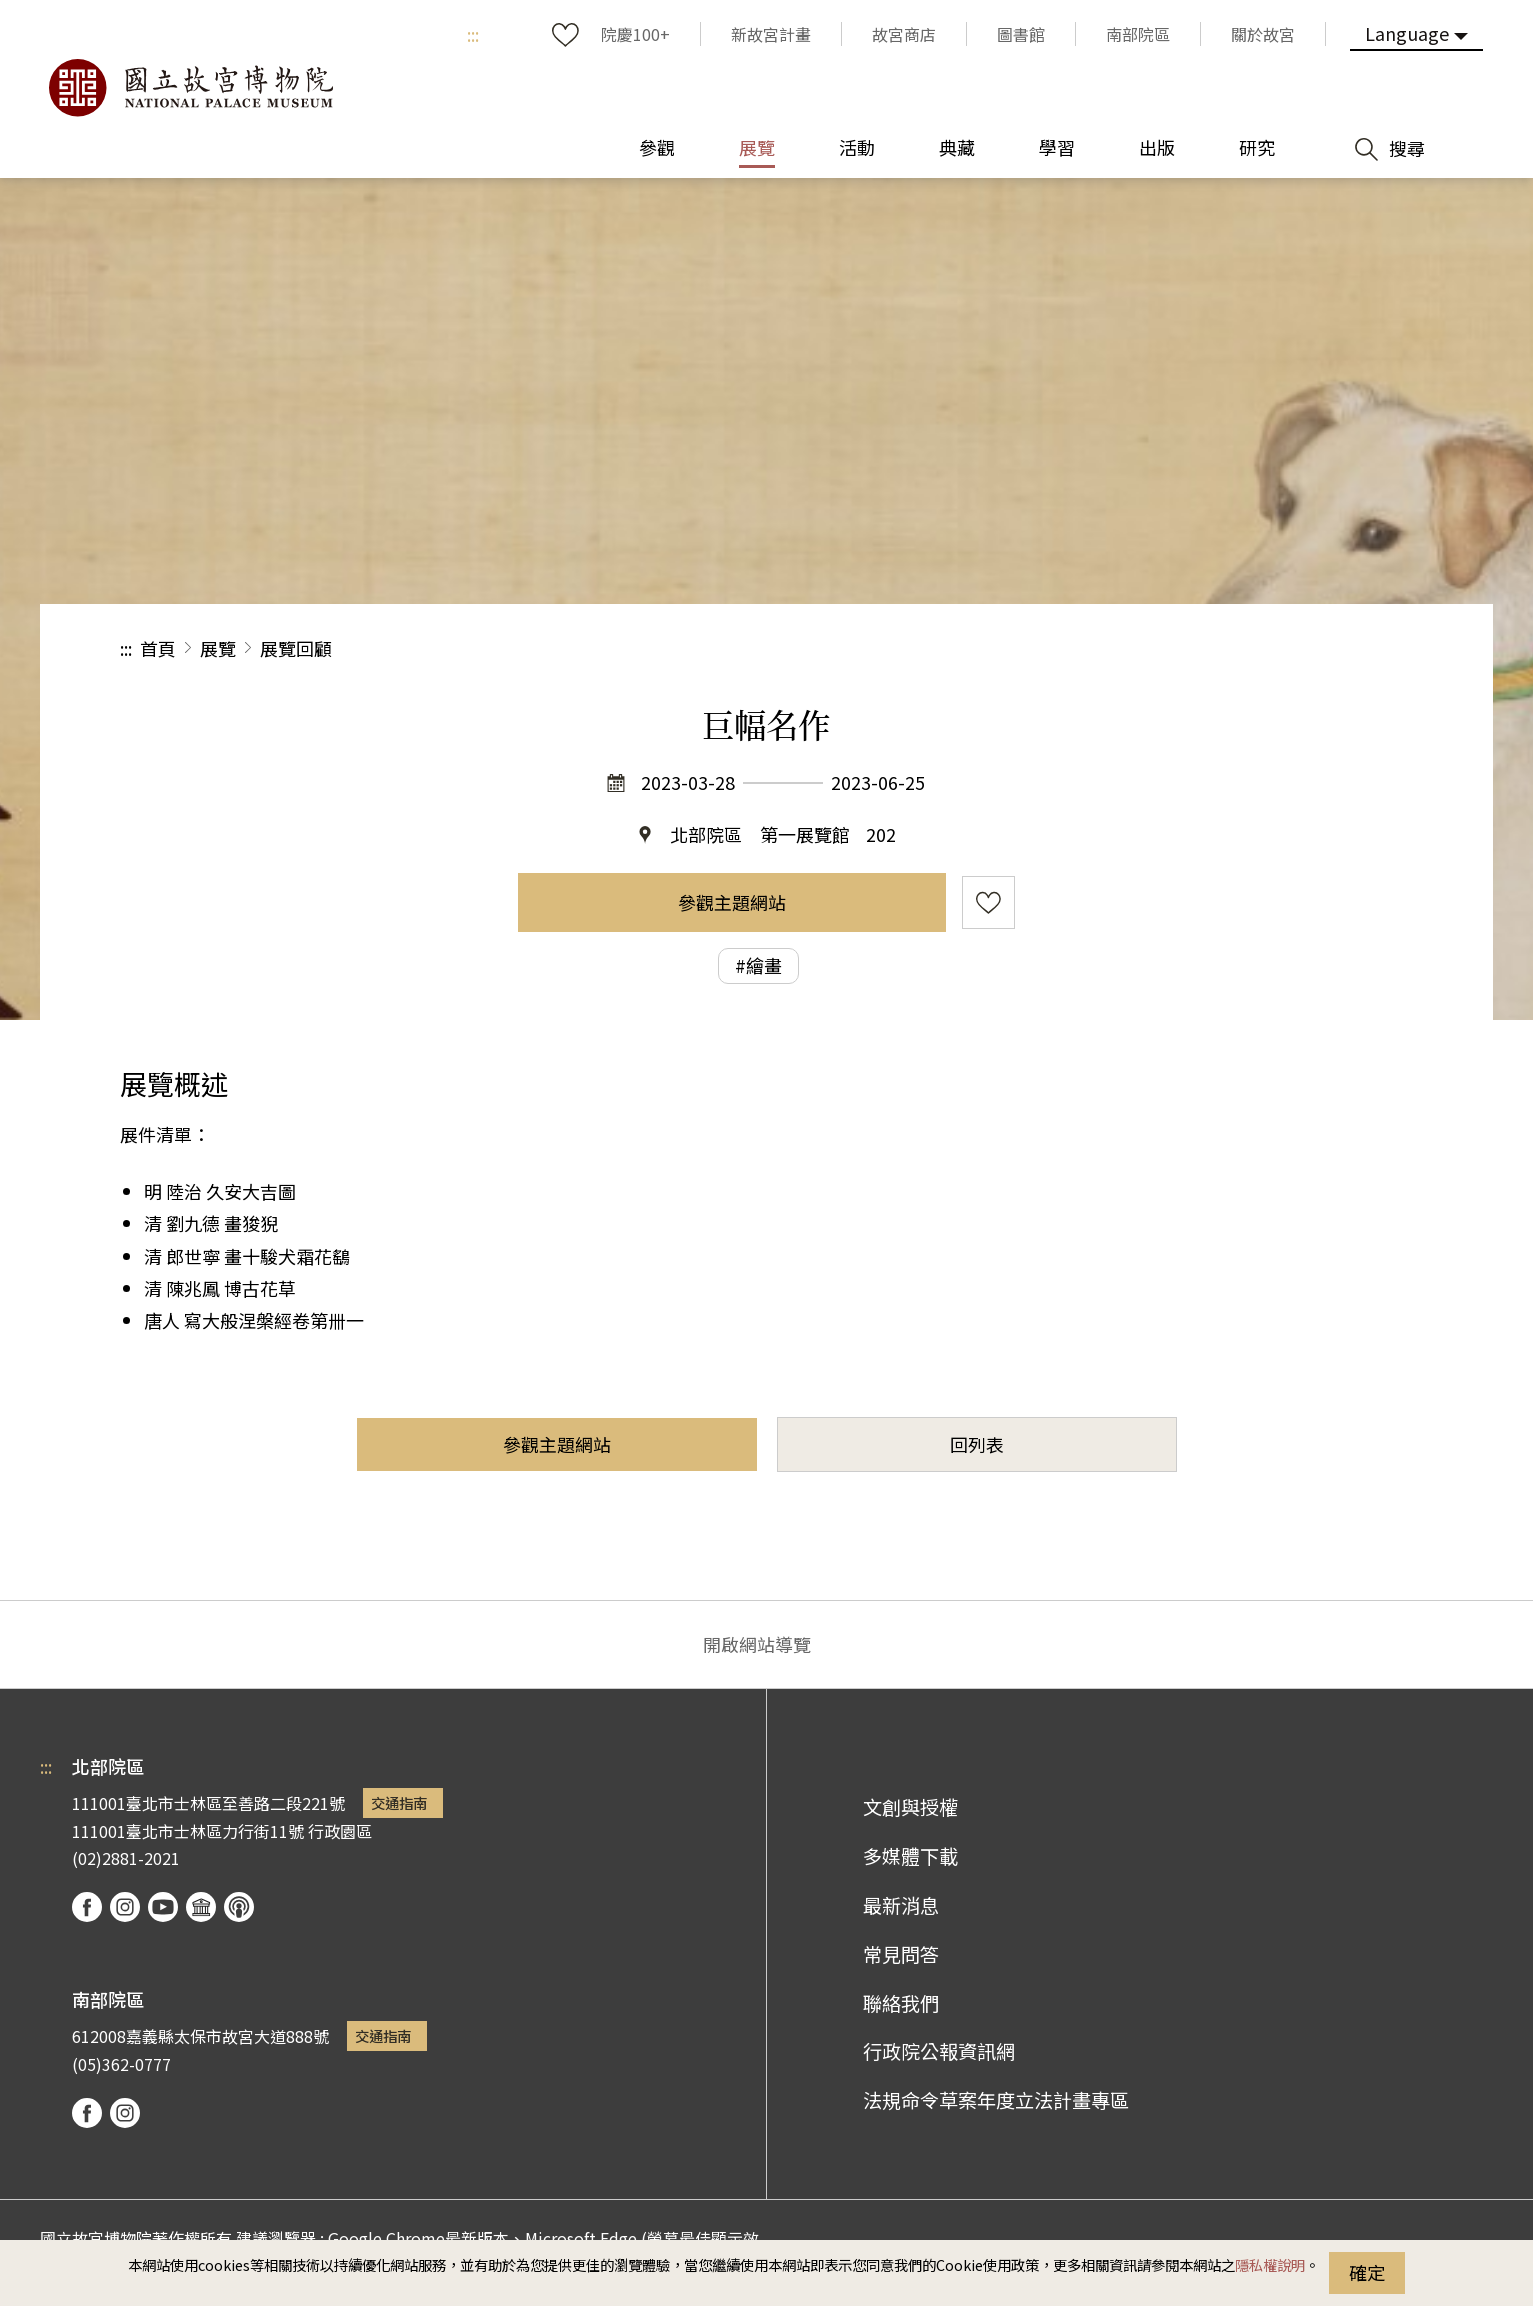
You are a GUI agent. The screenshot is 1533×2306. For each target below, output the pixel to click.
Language (1407, 33)
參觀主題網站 (732, 902)
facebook (87, 1907)
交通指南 (399, 1802)
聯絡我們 (901, 2003)
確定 (1367, 2272)
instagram (125, 1907)
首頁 (158, 648)
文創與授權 (910, 1807)
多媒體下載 (910, 1856)
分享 (1194, 648)
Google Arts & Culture (201, 1907)
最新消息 (901, 1905)
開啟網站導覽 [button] (757, 1644)
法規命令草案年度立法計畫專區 (996, 2100)
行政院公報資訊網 (939, 2051)
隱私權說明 (1270, 2264)
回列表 (977, 1444)
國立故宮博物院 (190, 88)
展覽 (218, 648)
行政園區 (340, 1831)
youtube (163, 1907)
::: (473, 34)
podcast (239, 1907)
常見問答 (901, 1954)
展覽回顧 (296, 648)
